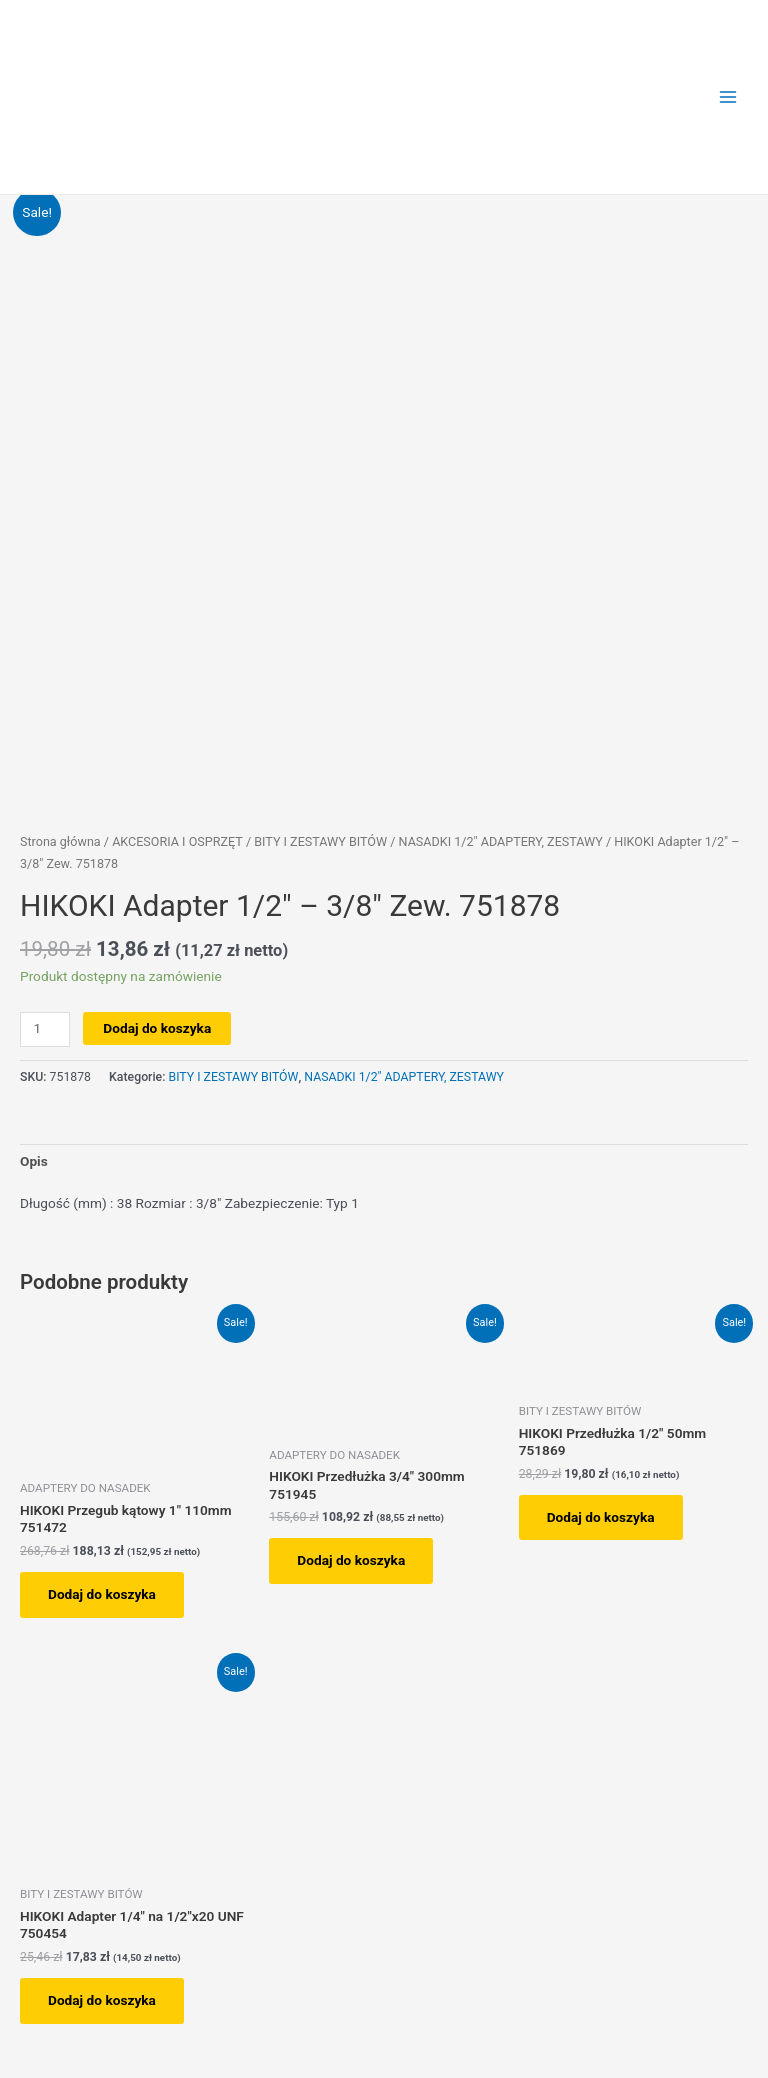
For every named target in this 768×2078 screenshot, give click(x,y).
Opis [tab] (34, 1161)
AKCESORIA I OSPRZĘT (177, 841)
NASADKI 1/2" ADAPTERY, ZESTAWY (501, 841)
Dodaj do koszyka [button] (102, 1594)
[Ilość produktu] (45, 1029)
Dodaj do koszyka (157, 1028)
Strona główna (60, 841)
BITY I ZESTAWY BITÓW (320, 841)
